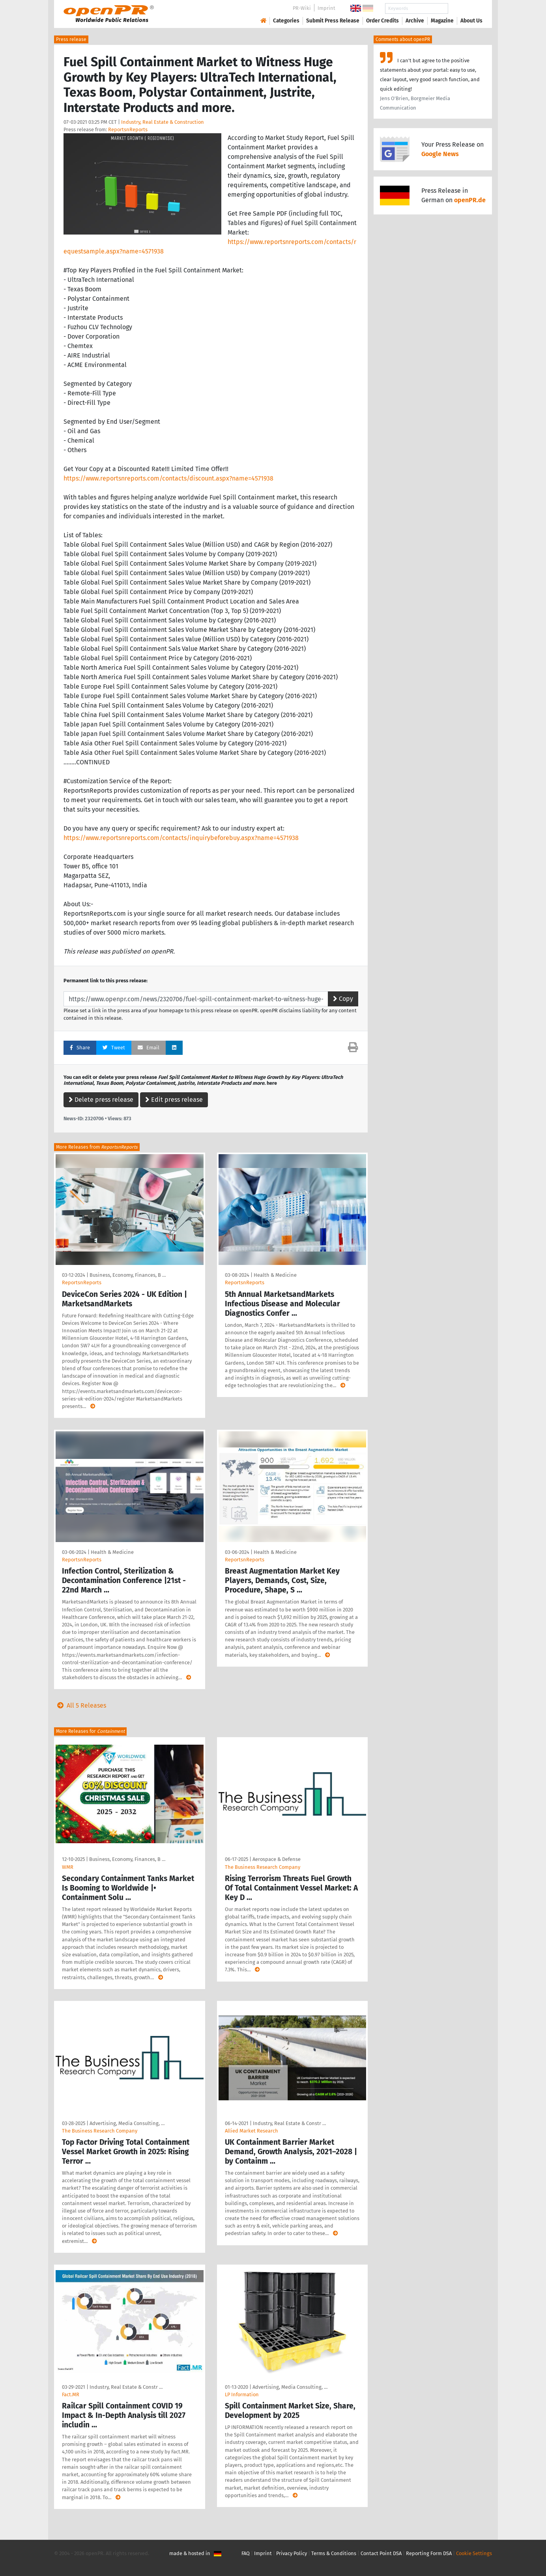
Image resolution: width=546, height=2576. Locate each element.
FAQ (245, 2553)
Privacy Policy (291, 2553)
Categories (286, 20)
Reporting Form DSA (429, 2553)
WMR (67, 1867)
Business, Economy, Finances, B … (128, 1275)
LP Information (242, 2394)
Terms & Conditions (333, 2553)
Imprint (326, 8)
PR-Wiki (302, 8)
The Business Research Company (262, 1867)
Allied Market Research (251, 2131)
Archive (415, 20)
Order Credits (382, 20)
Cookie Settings (474, 2553)
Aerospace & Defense (276, 1859)
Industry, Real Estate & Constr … (289, 2123)
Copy (343, 998)
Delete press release (101, 1099)
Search (465, 8)
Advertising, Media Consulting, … (127, 2123)
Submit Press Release (332, 20)
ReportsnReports (128, 129)
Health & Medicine (275, 1275)
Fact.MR (70, 2394)
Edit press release (174, 1099)
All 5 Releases (80, 1705)
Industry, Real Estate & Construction (162, 122)
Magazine (442, 20)
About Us (471, 20)
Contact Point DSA (381, 2553)
